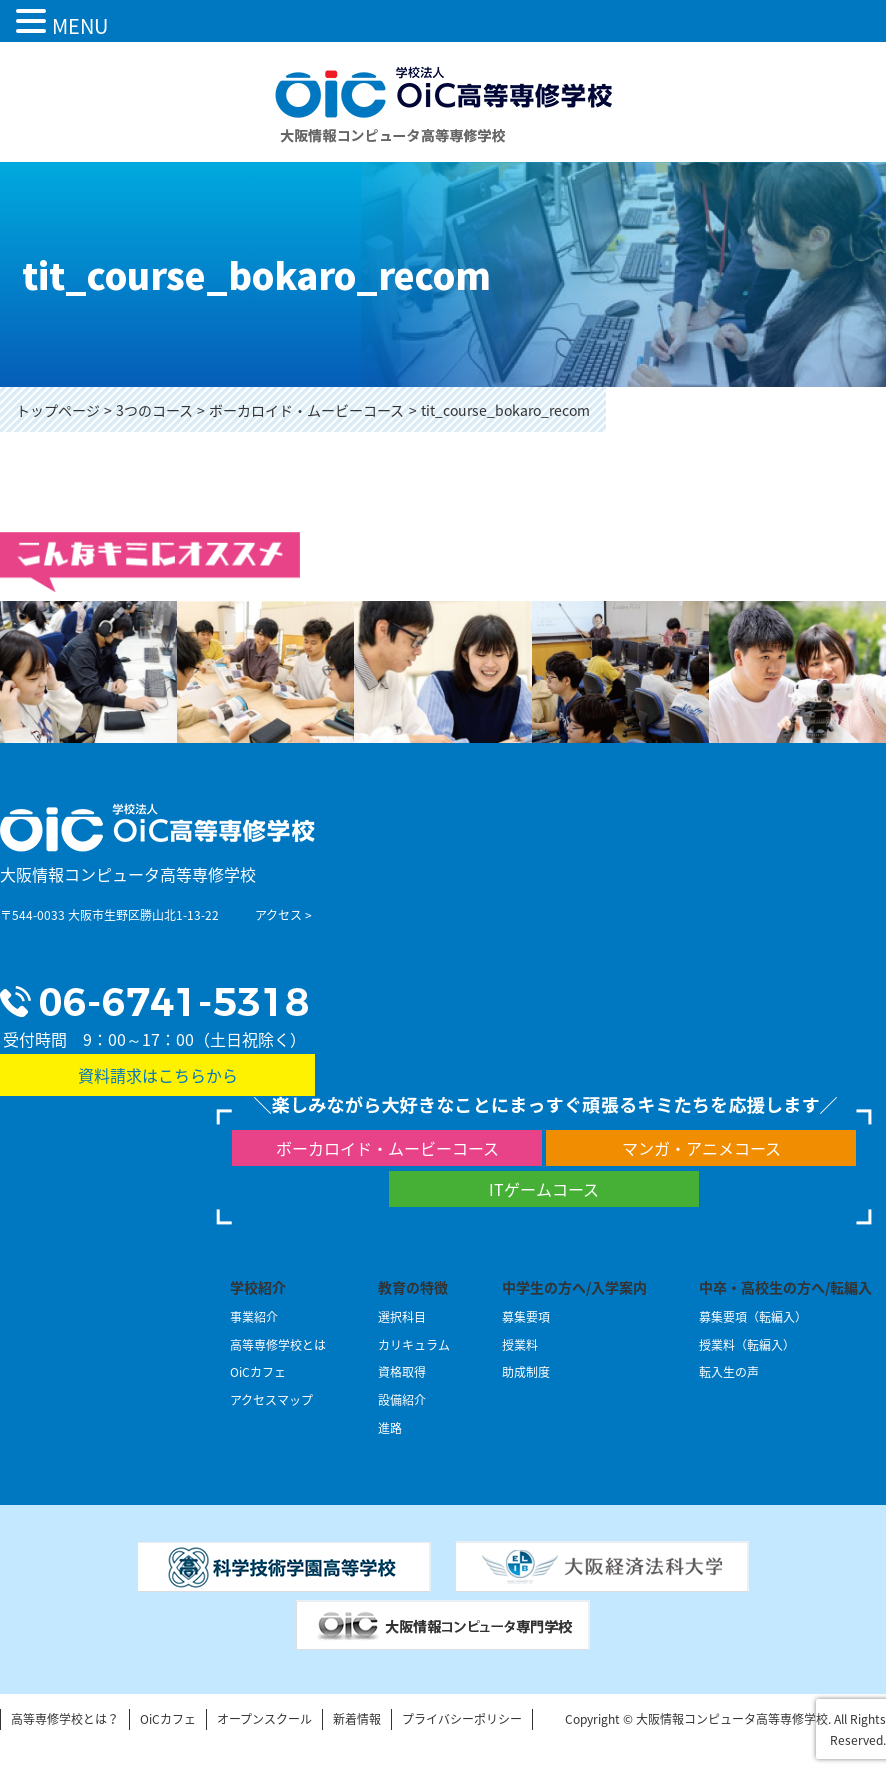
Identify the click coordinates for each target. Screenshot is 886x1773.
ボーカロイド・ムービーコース (306, 410)
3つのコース (154, 410)
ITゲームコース (544, 1189)
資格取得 (402, 1372)
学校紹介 (258, 1287)
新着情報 (357, 1719)
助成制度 (526, 1372)
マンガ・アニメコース (701, 1148)
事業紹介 (254, 1317)
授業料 (520, 1345)
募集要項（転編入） (753, 1317)
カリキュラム (414, 1345)
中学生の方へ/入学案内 (574, 1287)
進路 (390, 1428)
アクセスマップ (271, 1400)
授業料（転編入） (747, 1345)
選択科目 (402, 1317)
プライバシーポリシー (462, 1719)
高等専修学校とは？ (65, 1719)
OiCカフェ (258, 1372)
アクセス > (283, 915)
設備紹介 (402, 1400)
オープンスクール (264, 1719)
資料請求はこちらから (158, 1075)
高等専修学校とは (278, 1345)
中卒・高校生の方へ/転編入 (785, 1287)
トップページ (58, 410)
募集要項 (526, 1317)
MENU (80, 25)
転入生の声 (729, 1372)
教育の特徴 (413, 1287)
